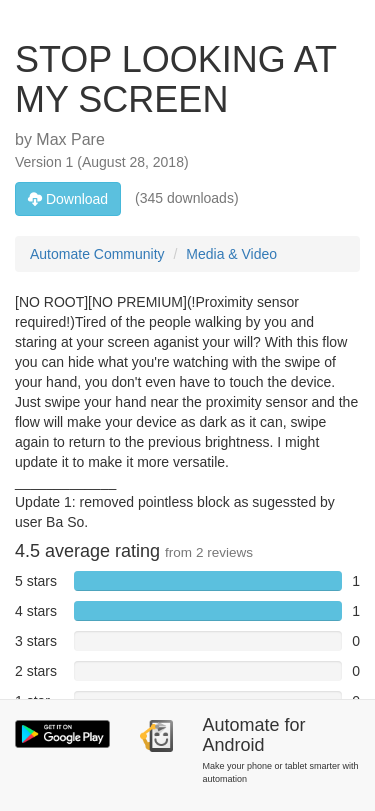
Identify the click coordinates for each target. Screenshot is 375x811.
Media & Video (231, 254)
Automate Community (97, 254)
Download (68, 199)
